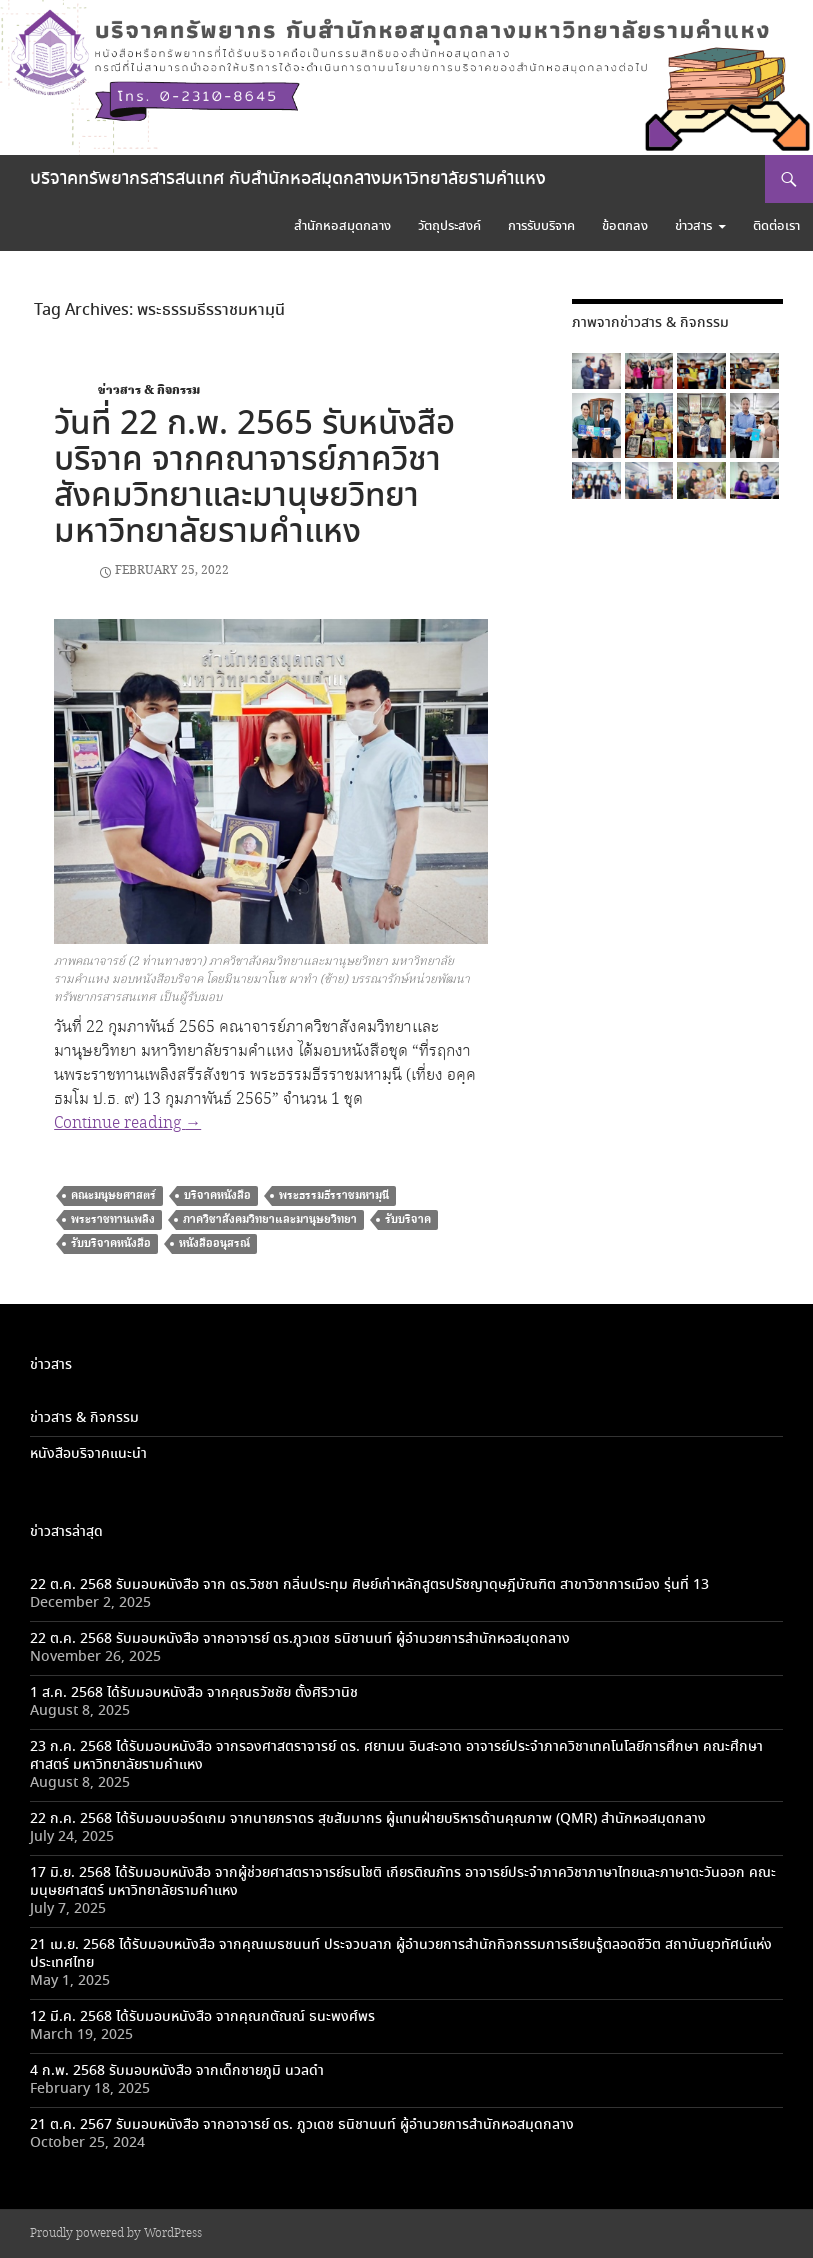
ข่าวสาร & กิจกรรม (149, 390)
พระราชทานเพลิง (113, 1219)
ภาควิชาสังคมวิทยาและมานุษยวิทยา (270, 1219)
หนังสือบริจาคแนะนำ (88, 1454)
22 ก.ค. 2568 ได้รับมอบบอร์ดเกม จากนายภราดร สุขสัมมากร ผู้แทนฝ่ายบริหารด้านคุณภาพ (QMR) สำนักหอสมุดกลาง (368, 1819)
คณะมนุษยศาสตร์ (113, 1195)
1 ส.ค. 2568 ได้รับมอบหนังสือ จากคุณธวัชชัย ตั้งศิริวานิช (194, 1693)
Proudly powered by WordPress (116, 2233)
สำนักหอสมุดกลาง (342, 226)
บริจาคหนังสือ (217, 1195)
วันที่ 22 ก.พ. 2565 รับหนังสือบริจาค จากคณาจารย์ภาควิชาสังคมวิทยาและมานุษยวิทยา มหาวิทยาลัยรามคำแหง (254, 478)
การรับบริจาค (541, 226)
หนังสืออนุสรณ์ (214, 1243)
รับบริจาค (408, 1219)
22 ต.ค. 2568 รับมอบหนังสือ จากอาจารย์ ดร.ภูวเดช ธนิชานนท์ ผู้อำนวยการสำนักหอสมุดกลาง (300, 1639)
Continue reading (127, 1123)
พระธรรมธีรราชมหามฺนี (334, 1195)
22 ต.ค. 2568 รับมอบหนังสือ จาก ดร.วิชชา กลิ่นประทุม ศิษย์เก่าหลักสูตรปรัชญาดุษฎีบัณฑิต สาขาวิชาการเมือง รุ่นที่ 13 (369, 1585)
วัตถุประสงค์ (449, 226)
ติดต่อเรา (776, 226)
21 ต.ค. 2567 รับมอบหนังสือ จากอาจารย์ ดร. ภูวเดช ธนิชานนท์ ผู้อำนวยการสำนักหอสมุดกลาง (302, 2125)
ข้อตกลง (625, 226)
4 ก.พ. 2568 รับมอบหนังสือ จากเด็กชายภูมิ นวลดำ (177, 2071)
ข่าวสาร (693, 226)
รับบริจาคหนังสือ (111, 1243)
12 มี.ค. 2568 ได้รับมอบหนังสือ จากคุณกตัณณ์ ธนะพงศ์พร (202, 2017)
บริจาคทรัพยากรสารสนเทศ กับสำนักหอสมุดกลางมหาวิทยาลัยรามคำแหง (288, 179)
